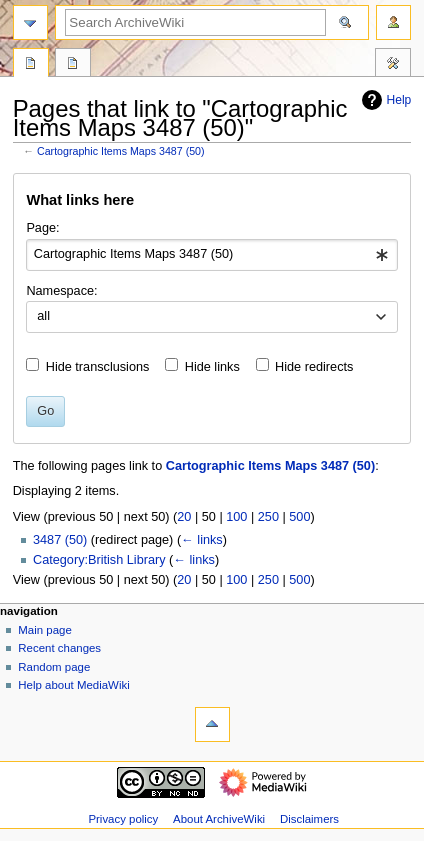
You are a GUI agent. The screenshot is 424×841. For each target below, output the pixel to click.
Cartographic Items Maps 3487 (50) (121, 151)
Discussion (73, 65)
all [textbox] (43, 316)
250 (268, 517)
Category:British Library (99, 560)
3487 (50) (60, 540)
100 (236, 517)
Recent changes (59, 648)
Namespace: (61, 291)
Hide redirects (314, 367)
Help (384, 100)
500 (299, 517)
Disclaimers (309, 819)
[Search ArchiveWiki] (195, 22)
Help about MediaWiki (73, 685)
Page (31, 65)
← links (202, 540)
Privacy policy (123, 819)
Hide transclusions (98, 367)
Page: (42, 228)
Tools (393, 65)
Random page (54, 667)
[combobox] (211, 255)
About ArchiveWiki (219, 819)
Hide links (212, 367)
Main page (45, 630)
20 (184, 517)
